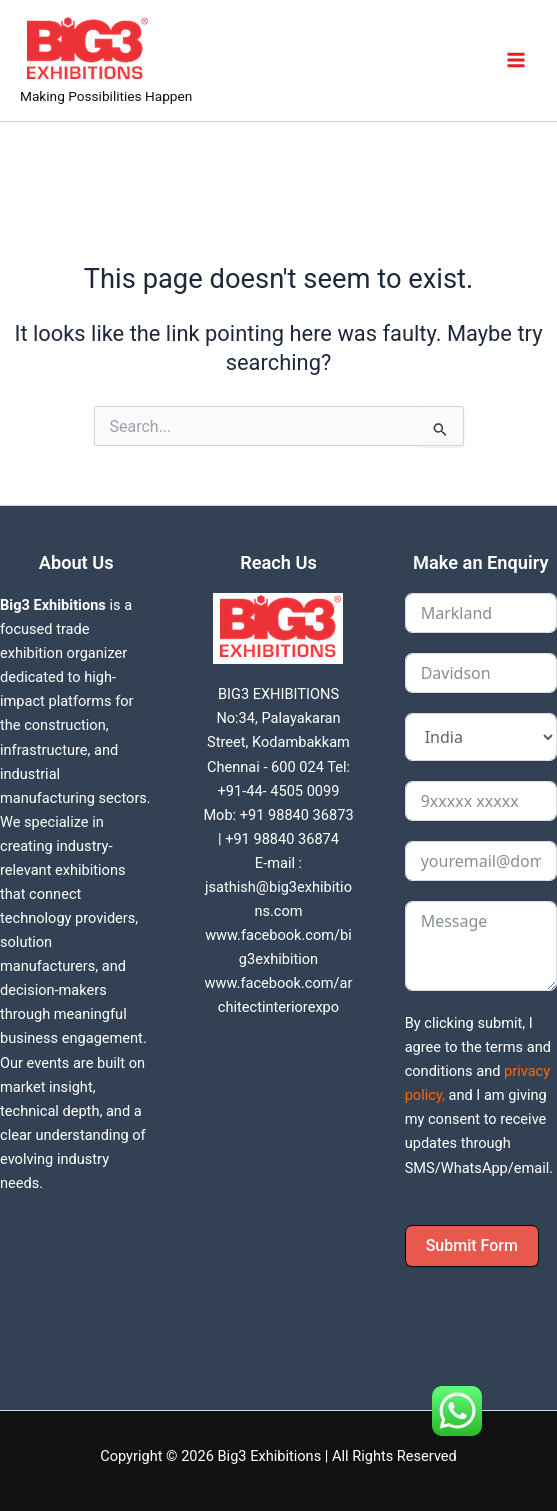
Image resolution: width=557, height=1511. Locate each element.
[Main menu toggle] (516, 60)
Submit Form (472, 1245)
